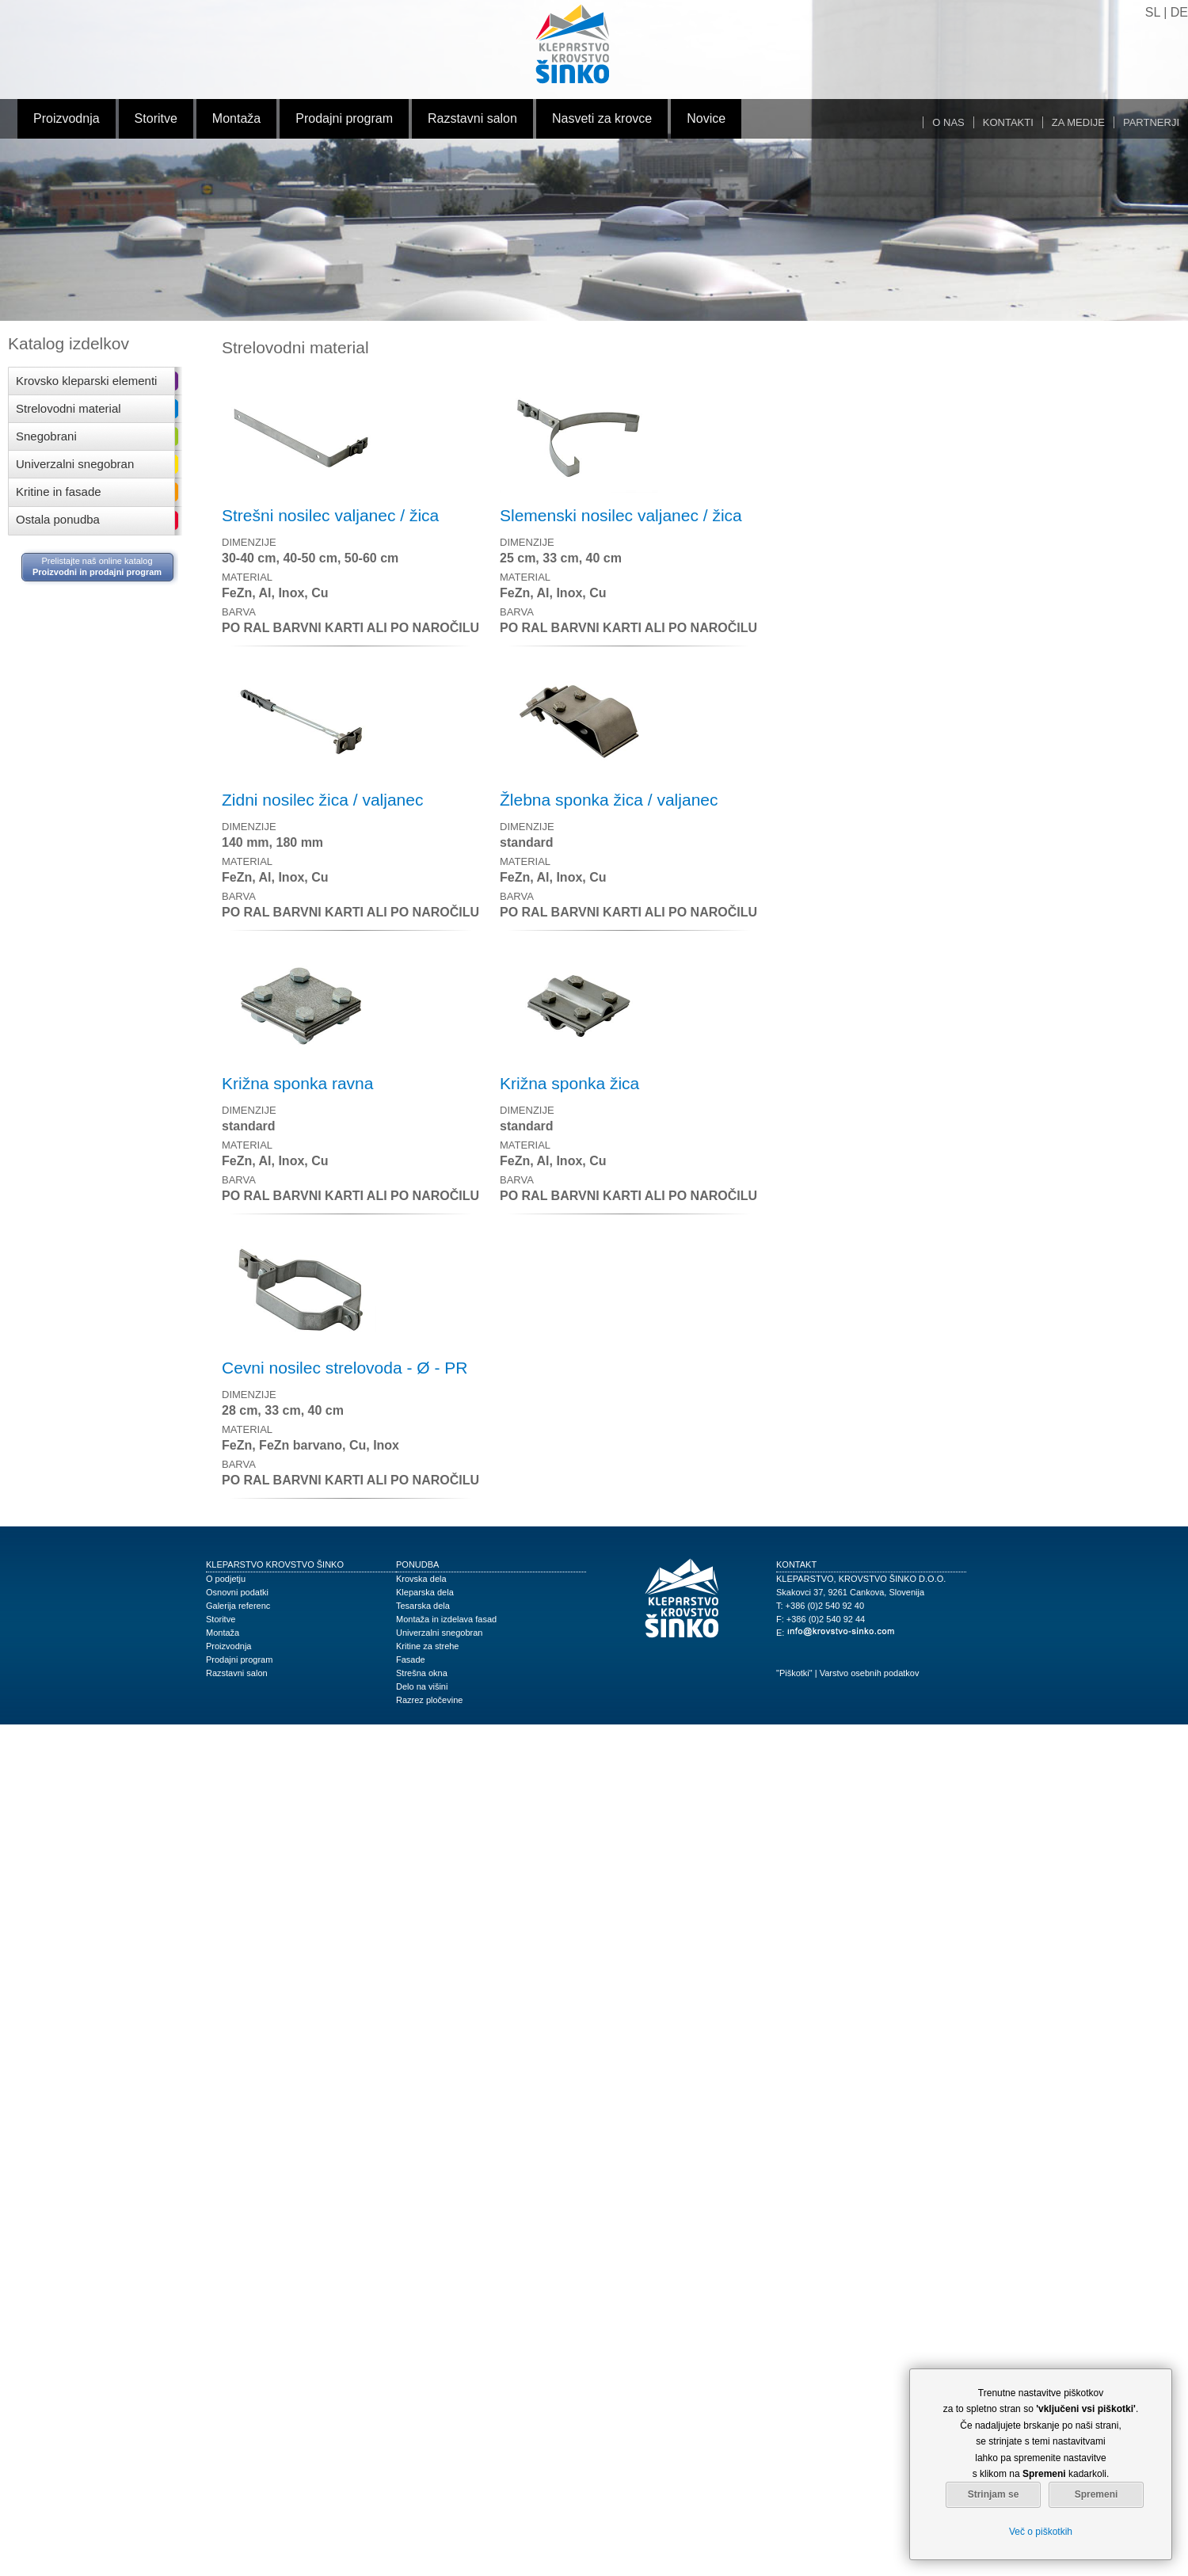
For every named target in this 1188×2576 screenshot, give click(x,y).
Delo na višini (421, 1686)
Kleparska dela (425, 1592)
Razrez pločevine (429, 1700)
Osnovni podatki (237, 1592)
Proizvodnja (66, 118)
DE (1179, 12)
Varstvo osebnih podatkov (870, 1673)
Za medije (1078, 122)
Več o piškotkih (1040, 2531)
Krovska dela (421, 1578)
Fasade (410, 1659)
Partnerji (1151, 122)
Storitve (156, 118)
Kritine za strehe (427, 1646)
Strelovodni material (68, 408)
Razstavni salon (472, 118)
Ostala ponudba (58, 519)
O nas (948, 122)
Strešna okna (421, 1673)
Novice (706, 118)
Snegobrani (46, 436)
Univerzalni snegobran (75, 464)
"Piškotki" (794, 1673)
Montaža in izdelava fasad (446, 1619)
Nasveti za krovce (602, 118)
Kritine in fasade (58, 491)
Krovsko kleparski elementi (86, 380)
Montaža (236, 118)
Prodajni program (344, 118)
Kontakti (1008, 122)
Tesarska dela (423, 1605)
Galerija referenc (238, 1605)
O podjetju (226, 1578)
